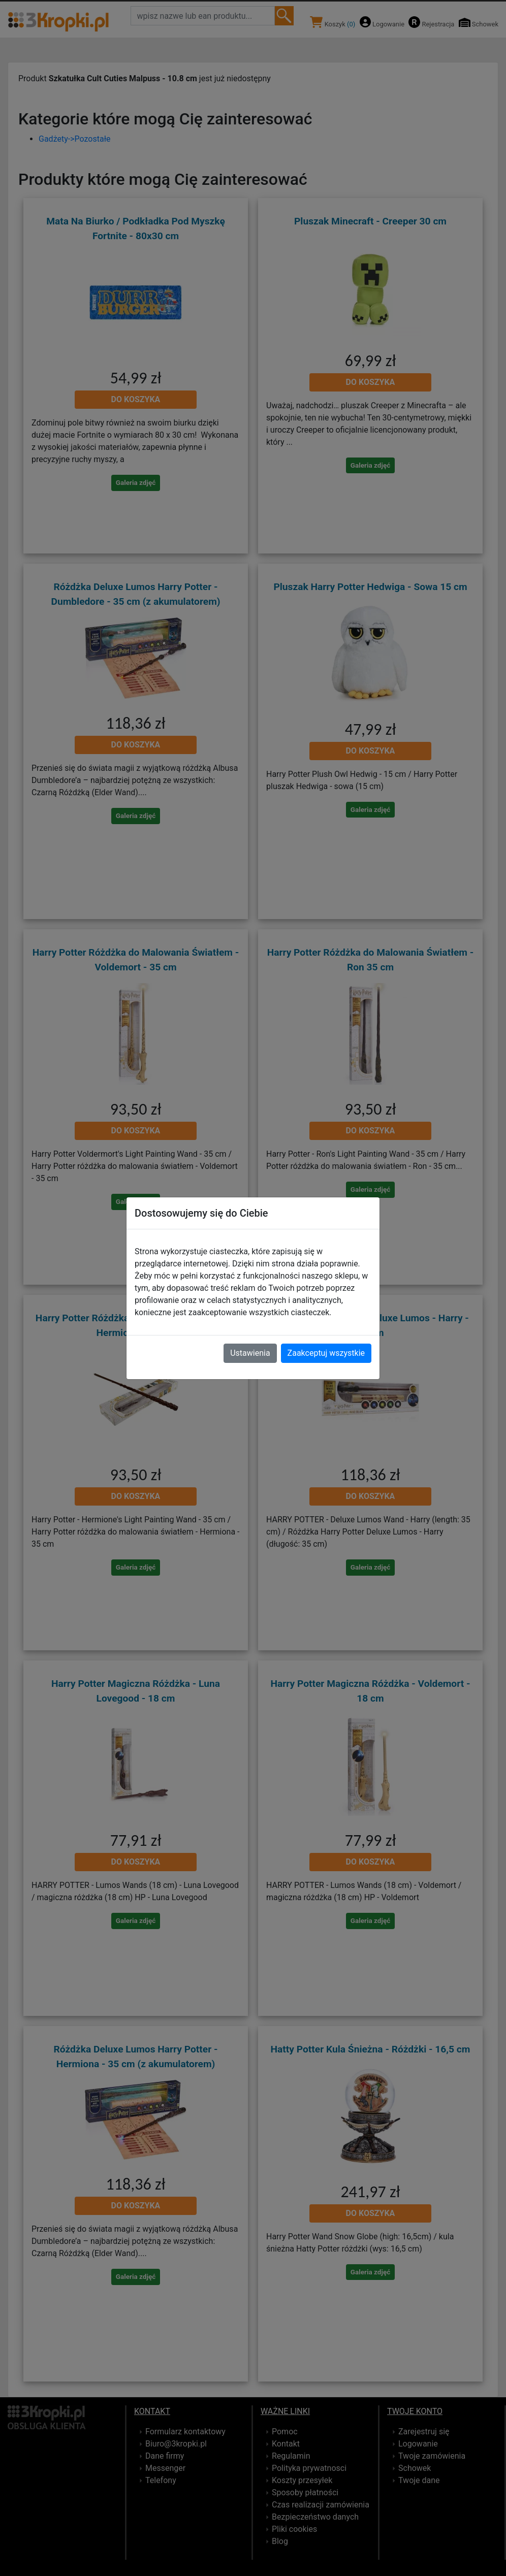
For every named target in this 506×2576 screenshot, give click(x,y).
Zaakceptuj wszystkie (326, 1353)
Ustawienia (250, 1353)
